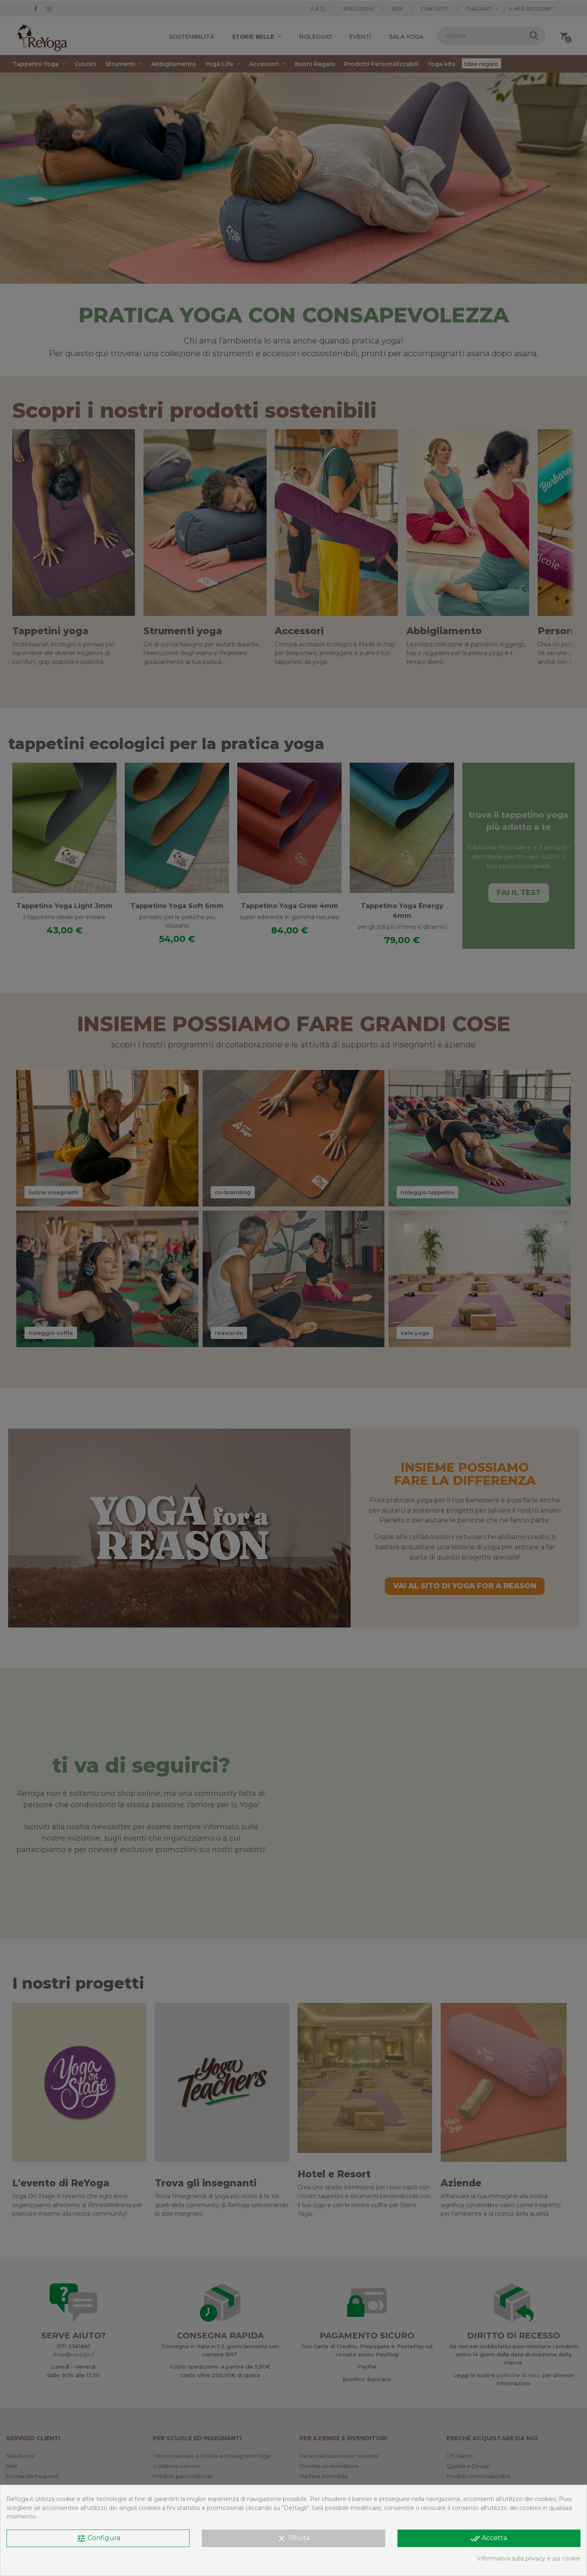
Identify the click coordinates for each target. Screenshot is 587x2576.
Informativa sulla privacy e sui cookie (528, 2558)
